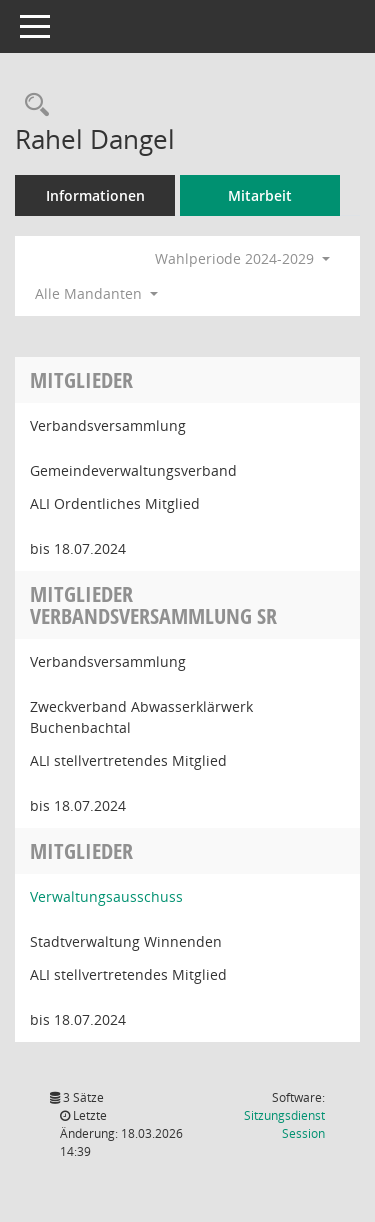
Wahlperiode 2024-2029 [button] (242, 258)
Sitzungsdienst (284, 1124)
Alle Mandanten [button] (96, 293)
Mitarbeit (260, 195)
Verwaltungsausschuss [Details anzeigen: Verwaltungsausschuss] (106, 896)
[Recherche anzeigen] (32, 105)
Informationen (95, 195)
